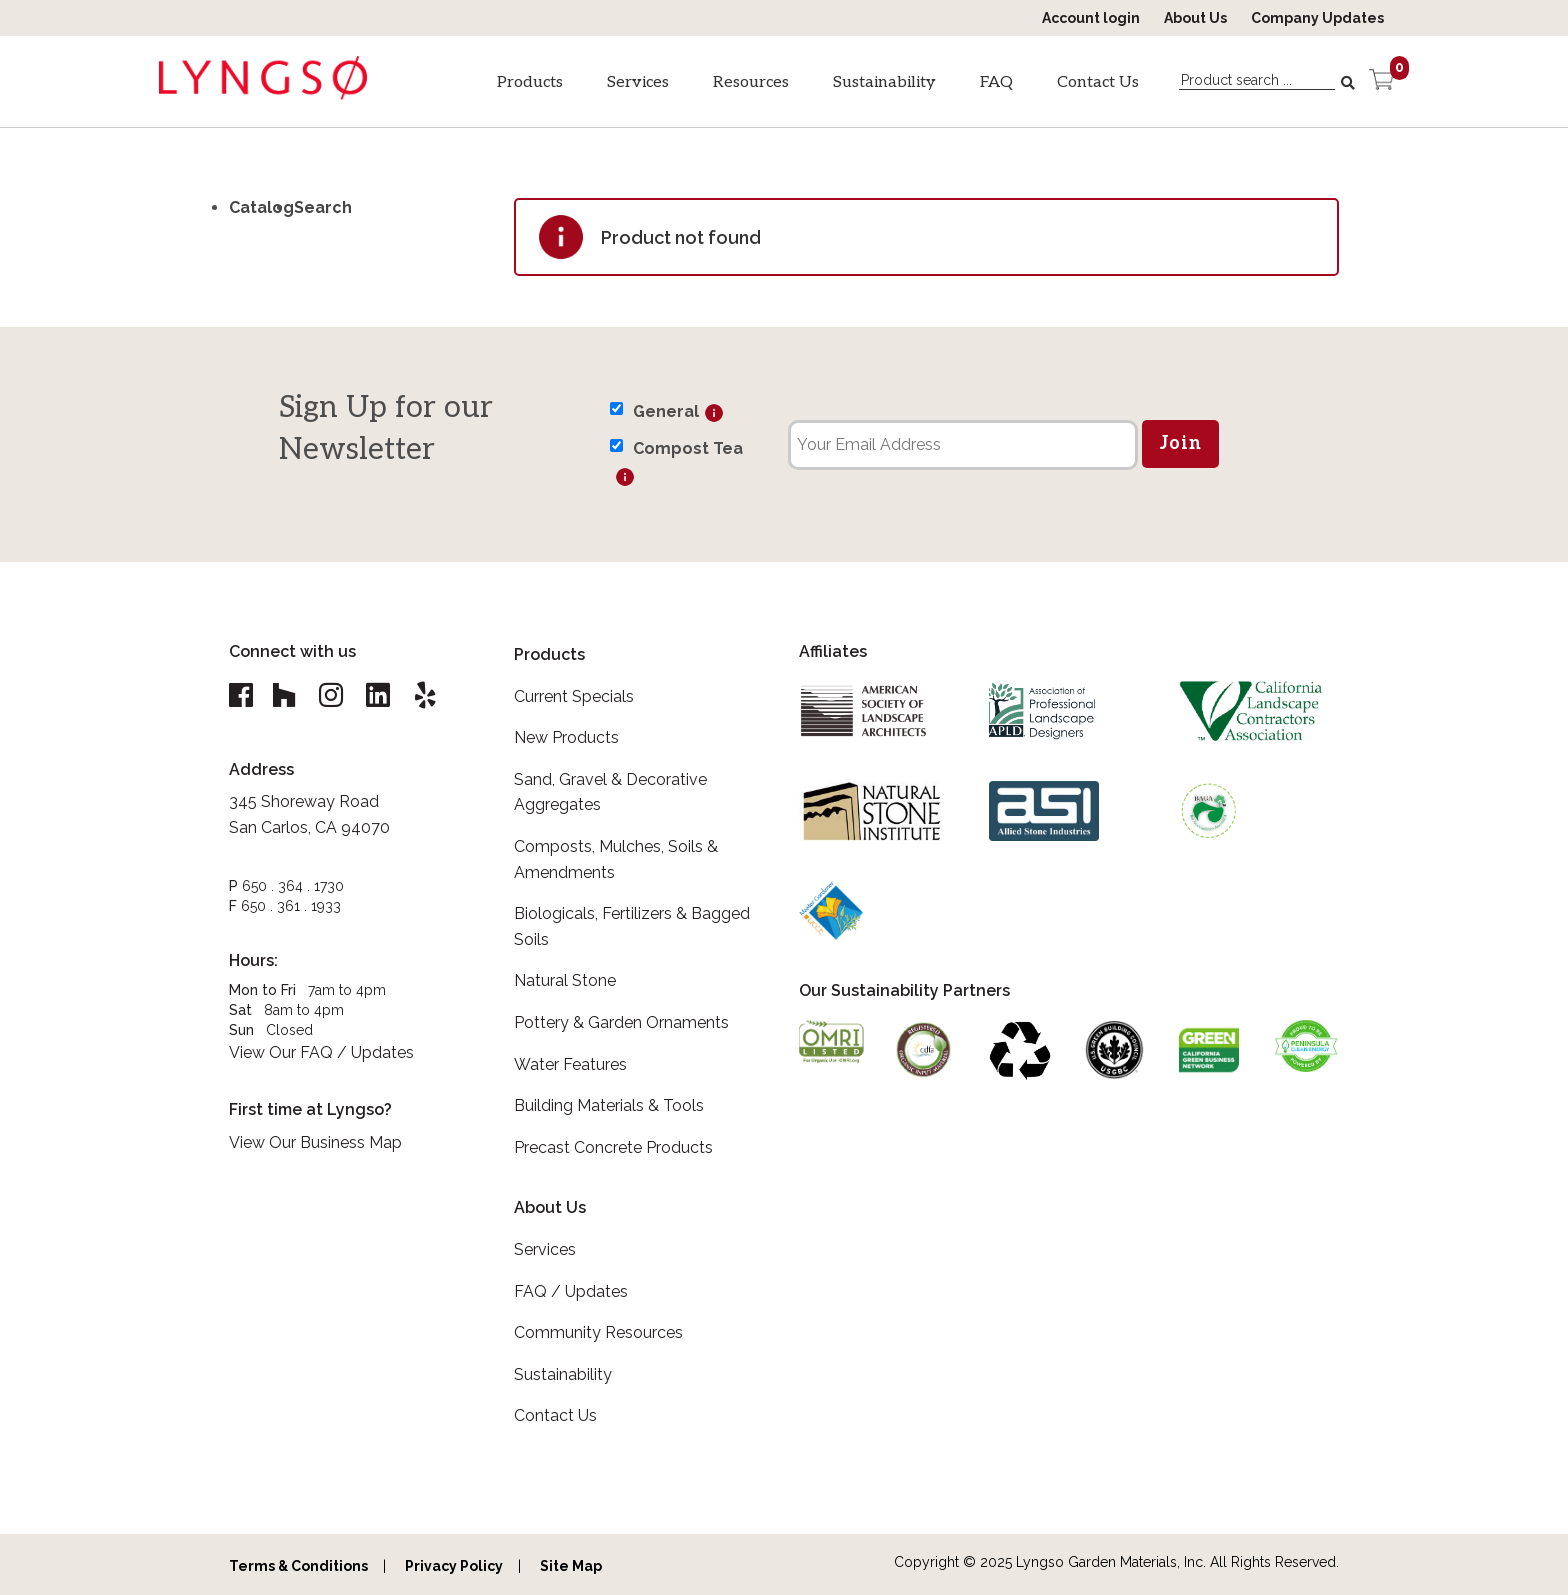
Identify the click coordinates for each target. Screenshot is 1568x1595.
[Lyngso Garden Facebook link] (244, 695)
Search (323, 207)
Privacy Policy (454, 1566)
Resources (751, 82)
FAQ (996, 82)
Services (638, 82)
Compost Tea (688, 448)
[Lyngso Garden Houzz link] (286, 695)
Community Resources (598, 1332)
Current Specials (574, 696)
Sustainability (884, 82)
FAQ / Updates (571, 1291)
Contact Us (1098, 82)
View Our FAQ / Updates (321, 1053)
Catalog (261, 207)
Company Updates (1317, 18)
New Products (566, 737)
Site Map (571, 1566)
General (666, 411)
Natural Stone (565, 980)
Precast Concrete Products (613, 1147)
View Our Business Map (315, 1143)
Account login (1091, 18)
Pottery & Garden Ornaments (621, 1022)
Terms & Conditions (298, 1566)
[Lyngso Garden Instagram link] (336, 695)
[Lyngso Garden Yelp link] (436, 695)
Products (530, 82)
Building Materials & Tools (609, 1105)
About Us (1195, 18)
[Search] (1350, 83)
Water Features (570, 1064)
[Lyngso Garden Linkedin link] (386, 695)
